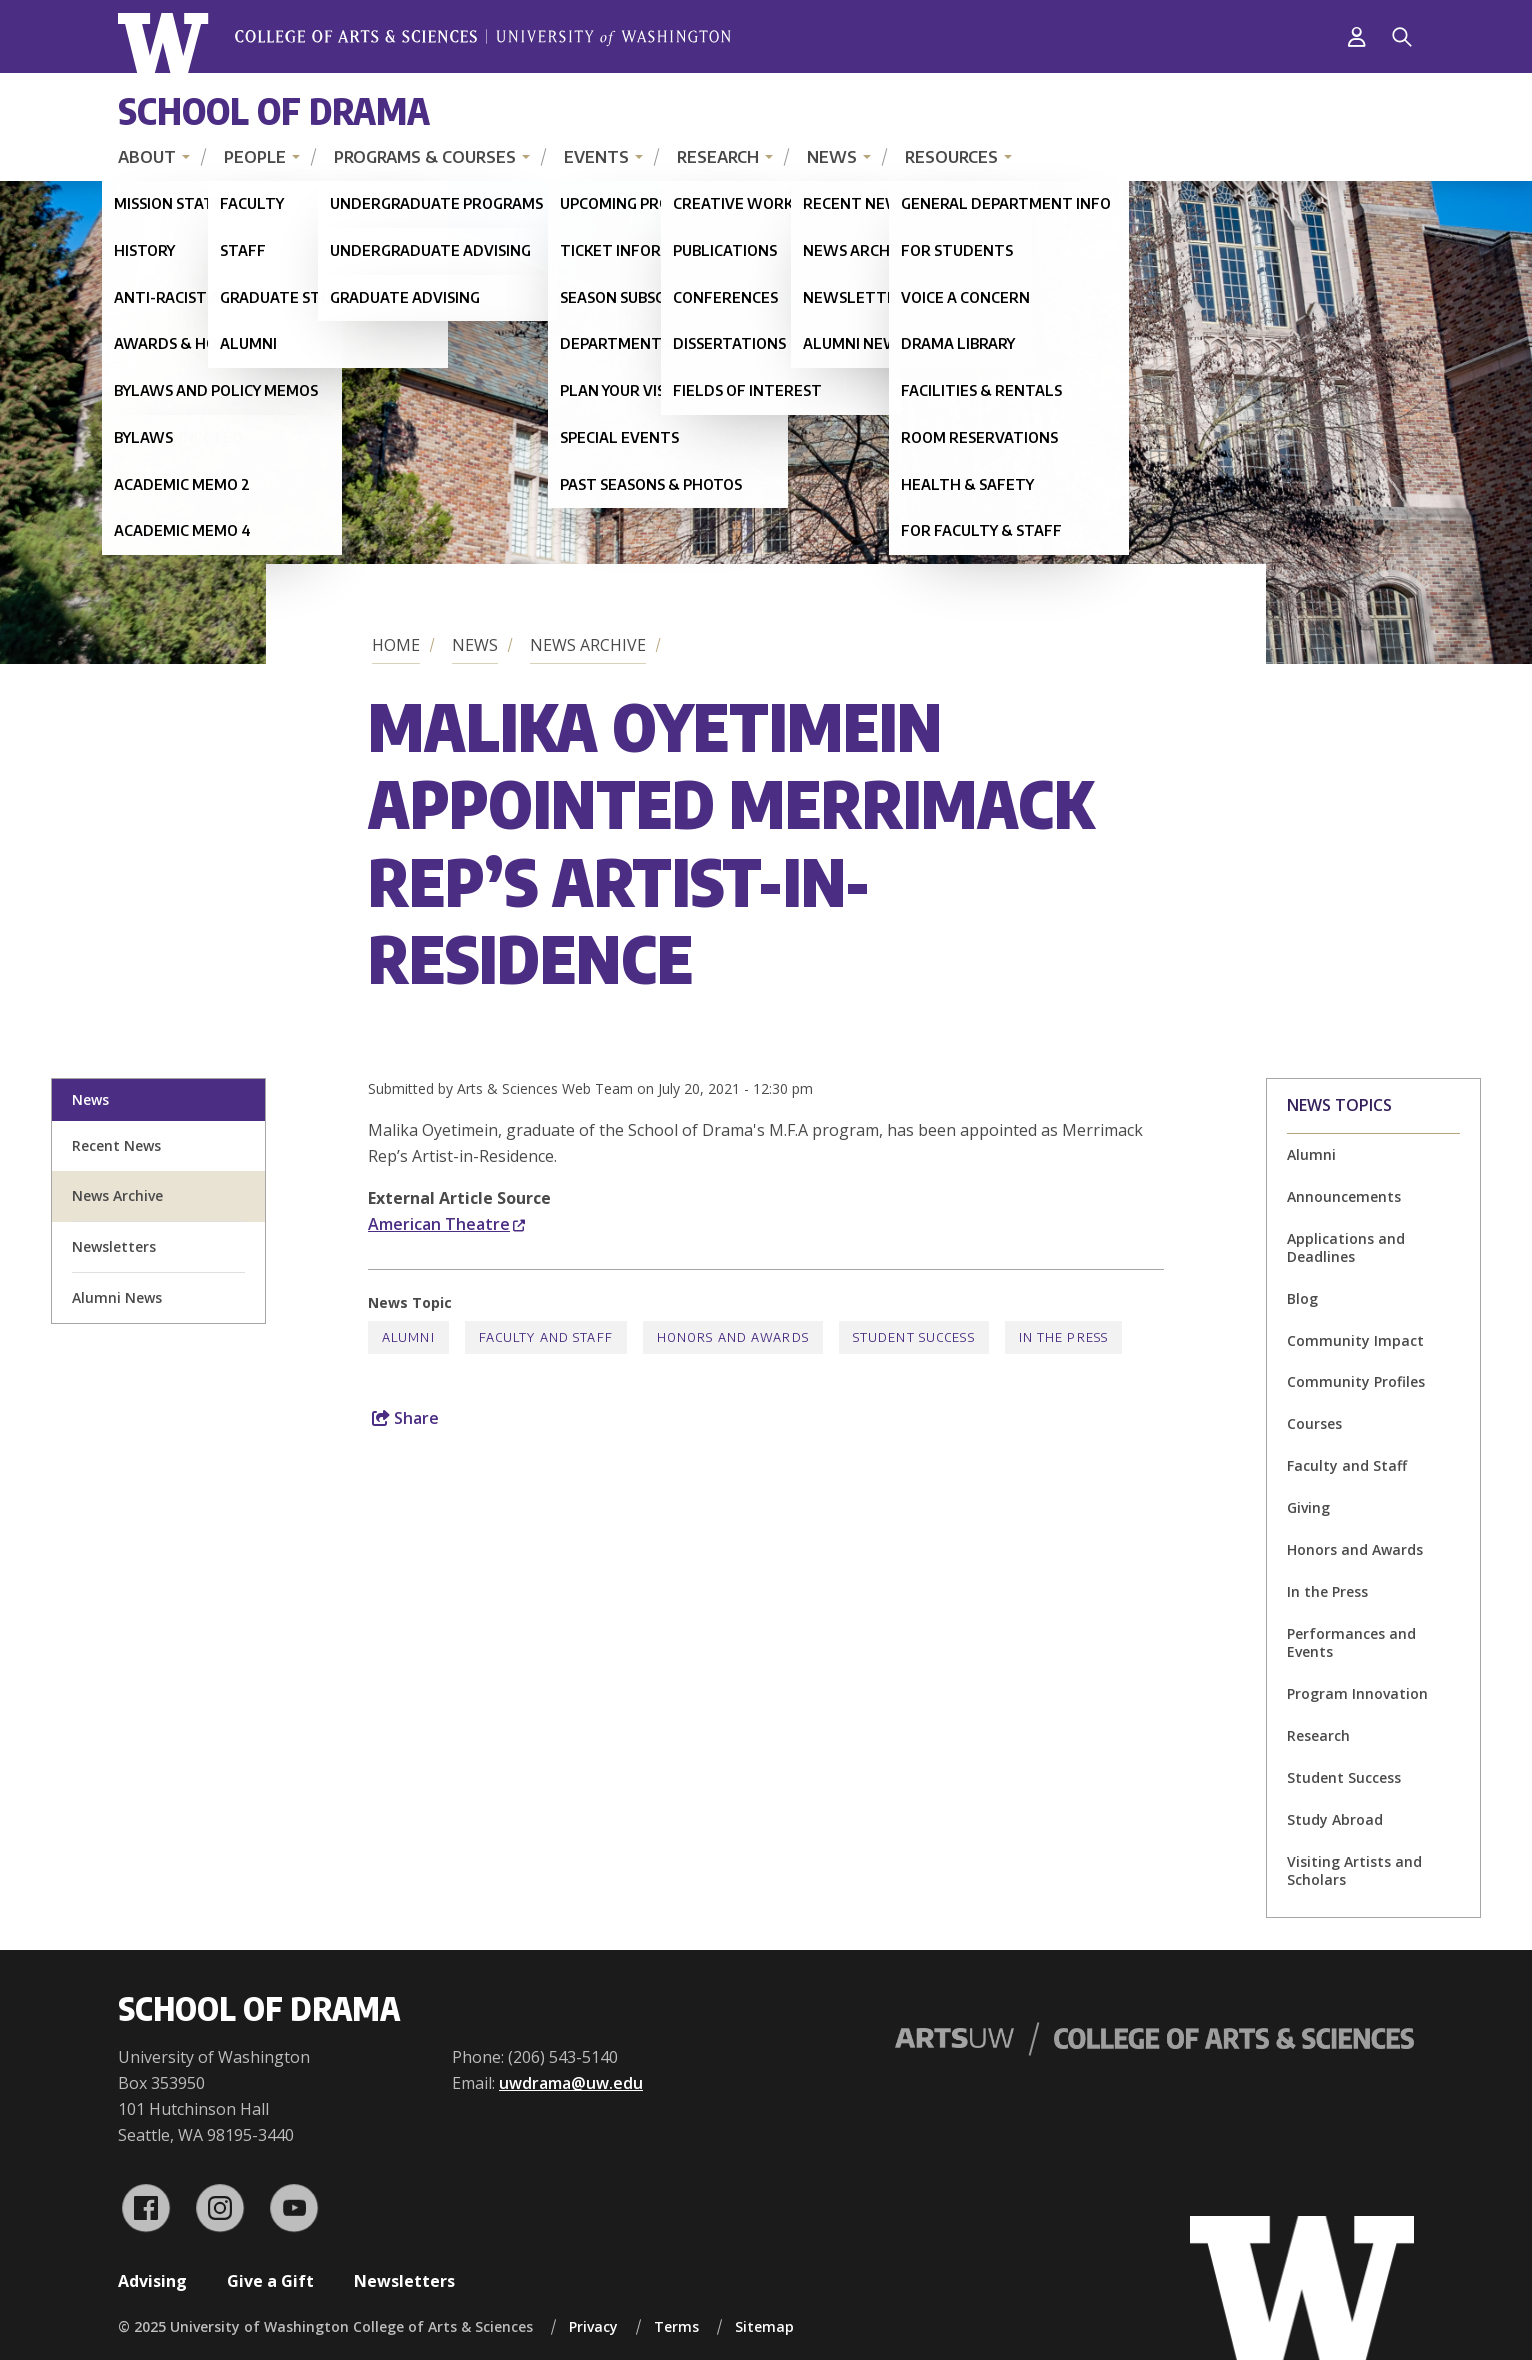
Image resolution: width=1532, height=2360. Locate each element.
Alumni (408, 1337)
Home (396, 645)
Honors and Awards (1355, 1549)
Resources (951, 157)
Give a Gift (270, 2281)
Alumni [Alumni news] (1311, 1154)
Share (405, 1418)
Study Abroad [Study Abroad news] (1335, 1819)
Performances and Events (1351, 1642)
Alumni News (117, 1297)
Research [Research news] (1318, 1735)
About (147, 157)
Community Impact (1355, 1340)
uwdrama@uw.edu (571, 2083)
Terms (676, 2326)
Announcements (1344, 1196)
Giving (1308, 1507)
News (832, 157)
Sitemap (764, 2326)
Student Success (1344, 1777)
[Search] (1402, 37)
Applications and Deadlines (1346, 1247)
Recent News (116, 1145)
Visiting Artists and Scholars (1354, 1870)
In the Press (1327, 1591)
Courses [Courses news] (1314, 1423)
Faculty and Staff (1347, 1465)
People (255, 157)
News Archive (588, 645)
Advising (152, 2281)
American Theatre (446, 1224)
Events (596, 157)
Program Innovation (1357, 1693)
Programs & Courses (425, 157)
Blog (1302, 1298)
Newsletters (114, 1246)
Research (718, 157)
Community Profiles (1356, 1381)
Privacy (593, 2326)
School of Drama (274, 110)
